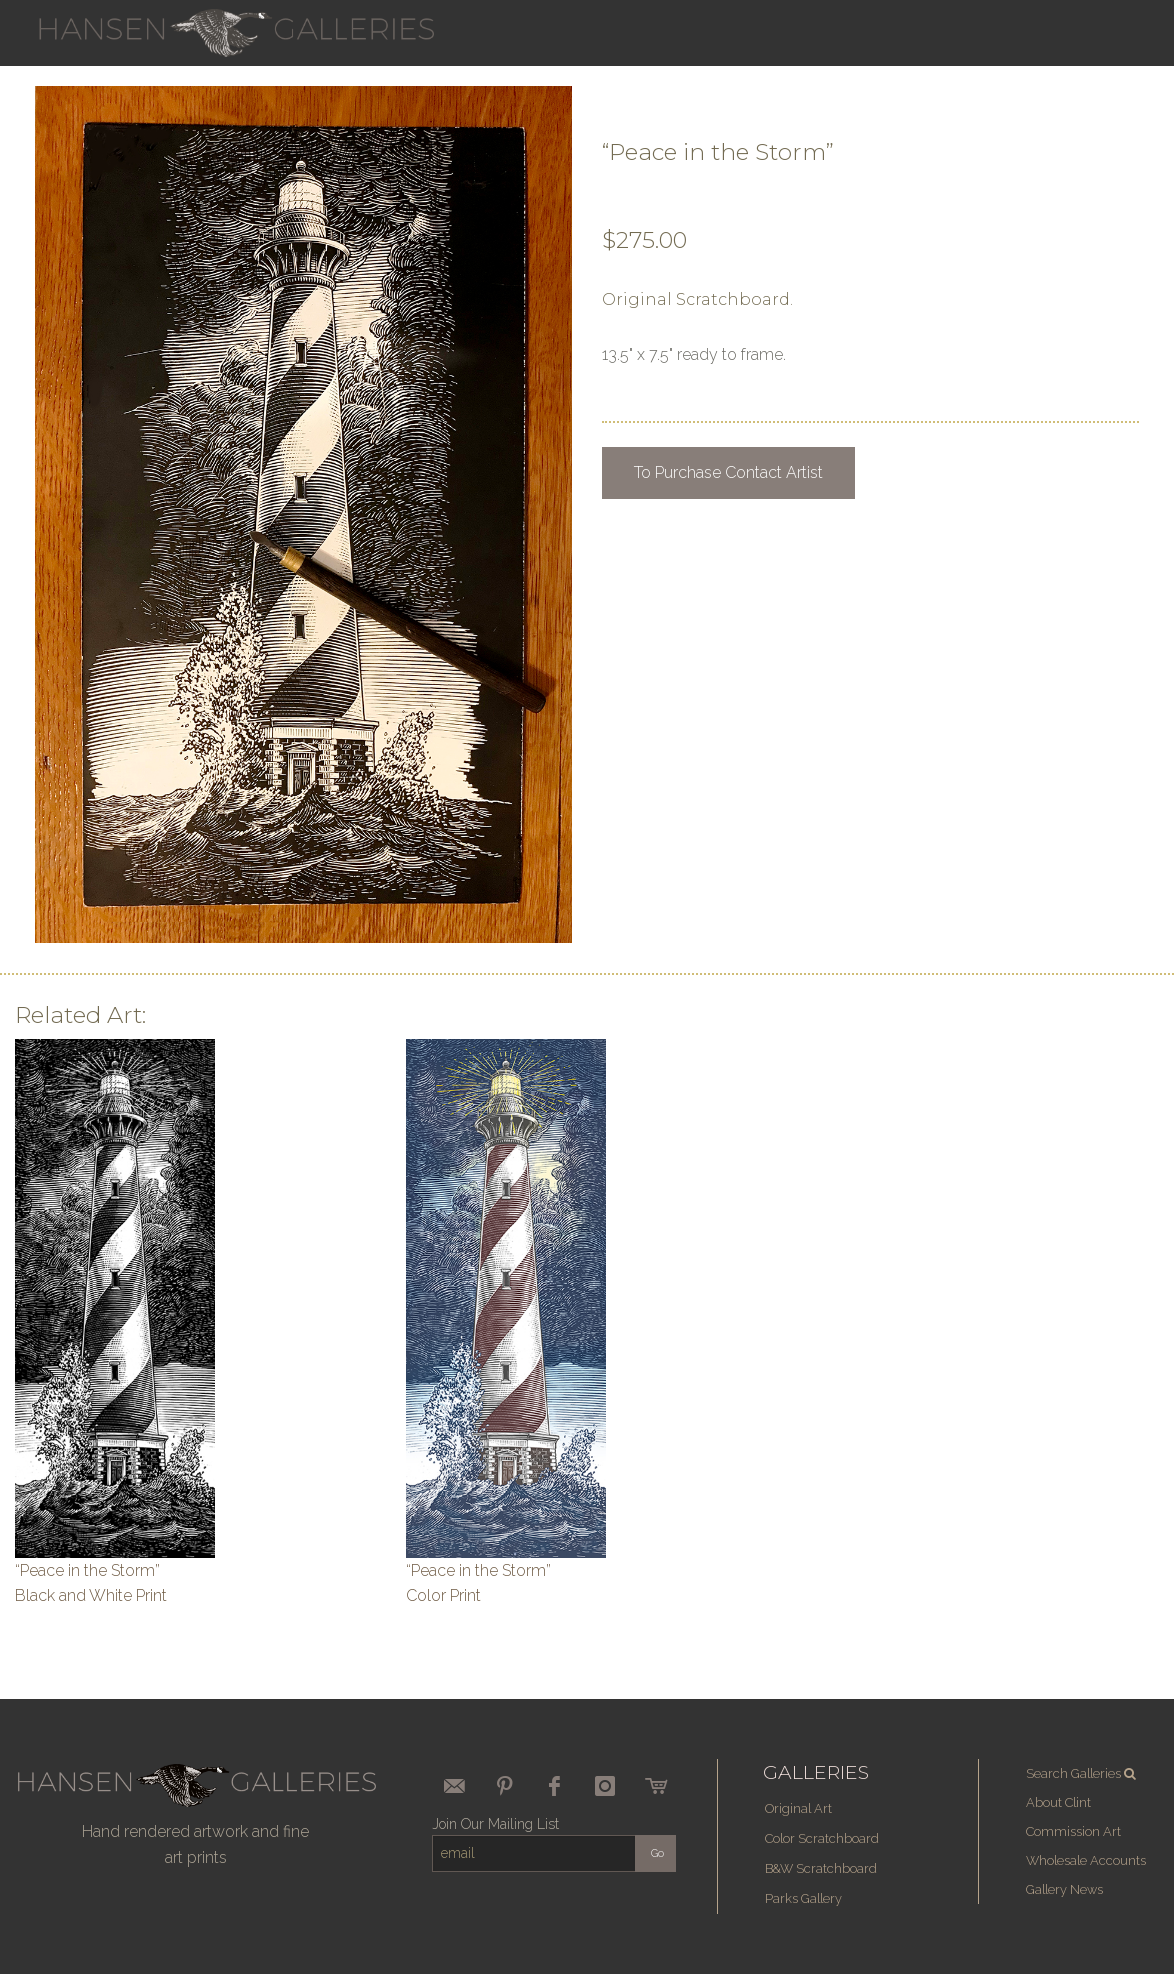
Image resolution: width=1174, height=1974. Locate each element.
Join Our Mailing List (495, 1824)
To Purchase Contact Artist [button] (728, 472)
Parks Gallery (803, 1898)
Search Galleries (1082, 1773)
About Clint (1058, 1802)
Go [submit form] (657, 1853)
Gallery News (1064, 1889)
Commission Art (1073, 1831)
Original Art (798, 1808)
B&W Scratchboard (821, 1868)
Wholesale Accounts (1086, 1860)
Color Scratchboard (822, 1838)
